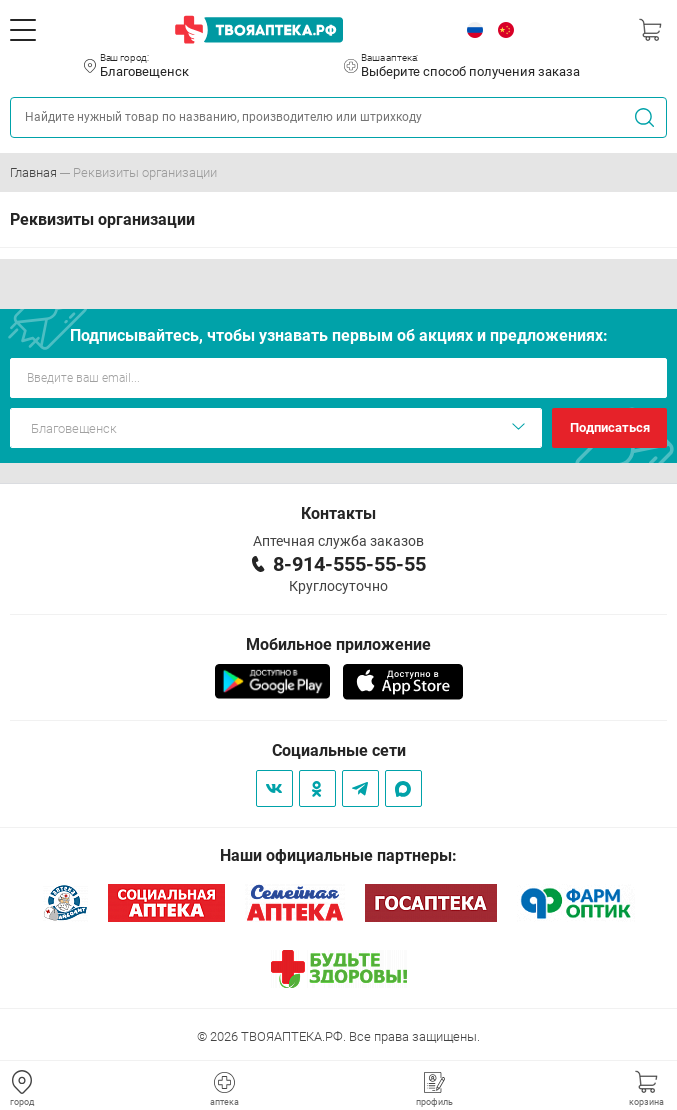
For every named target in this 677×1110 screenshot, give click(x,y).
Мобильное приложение (338, 644)
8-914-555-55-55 (349, 564)
